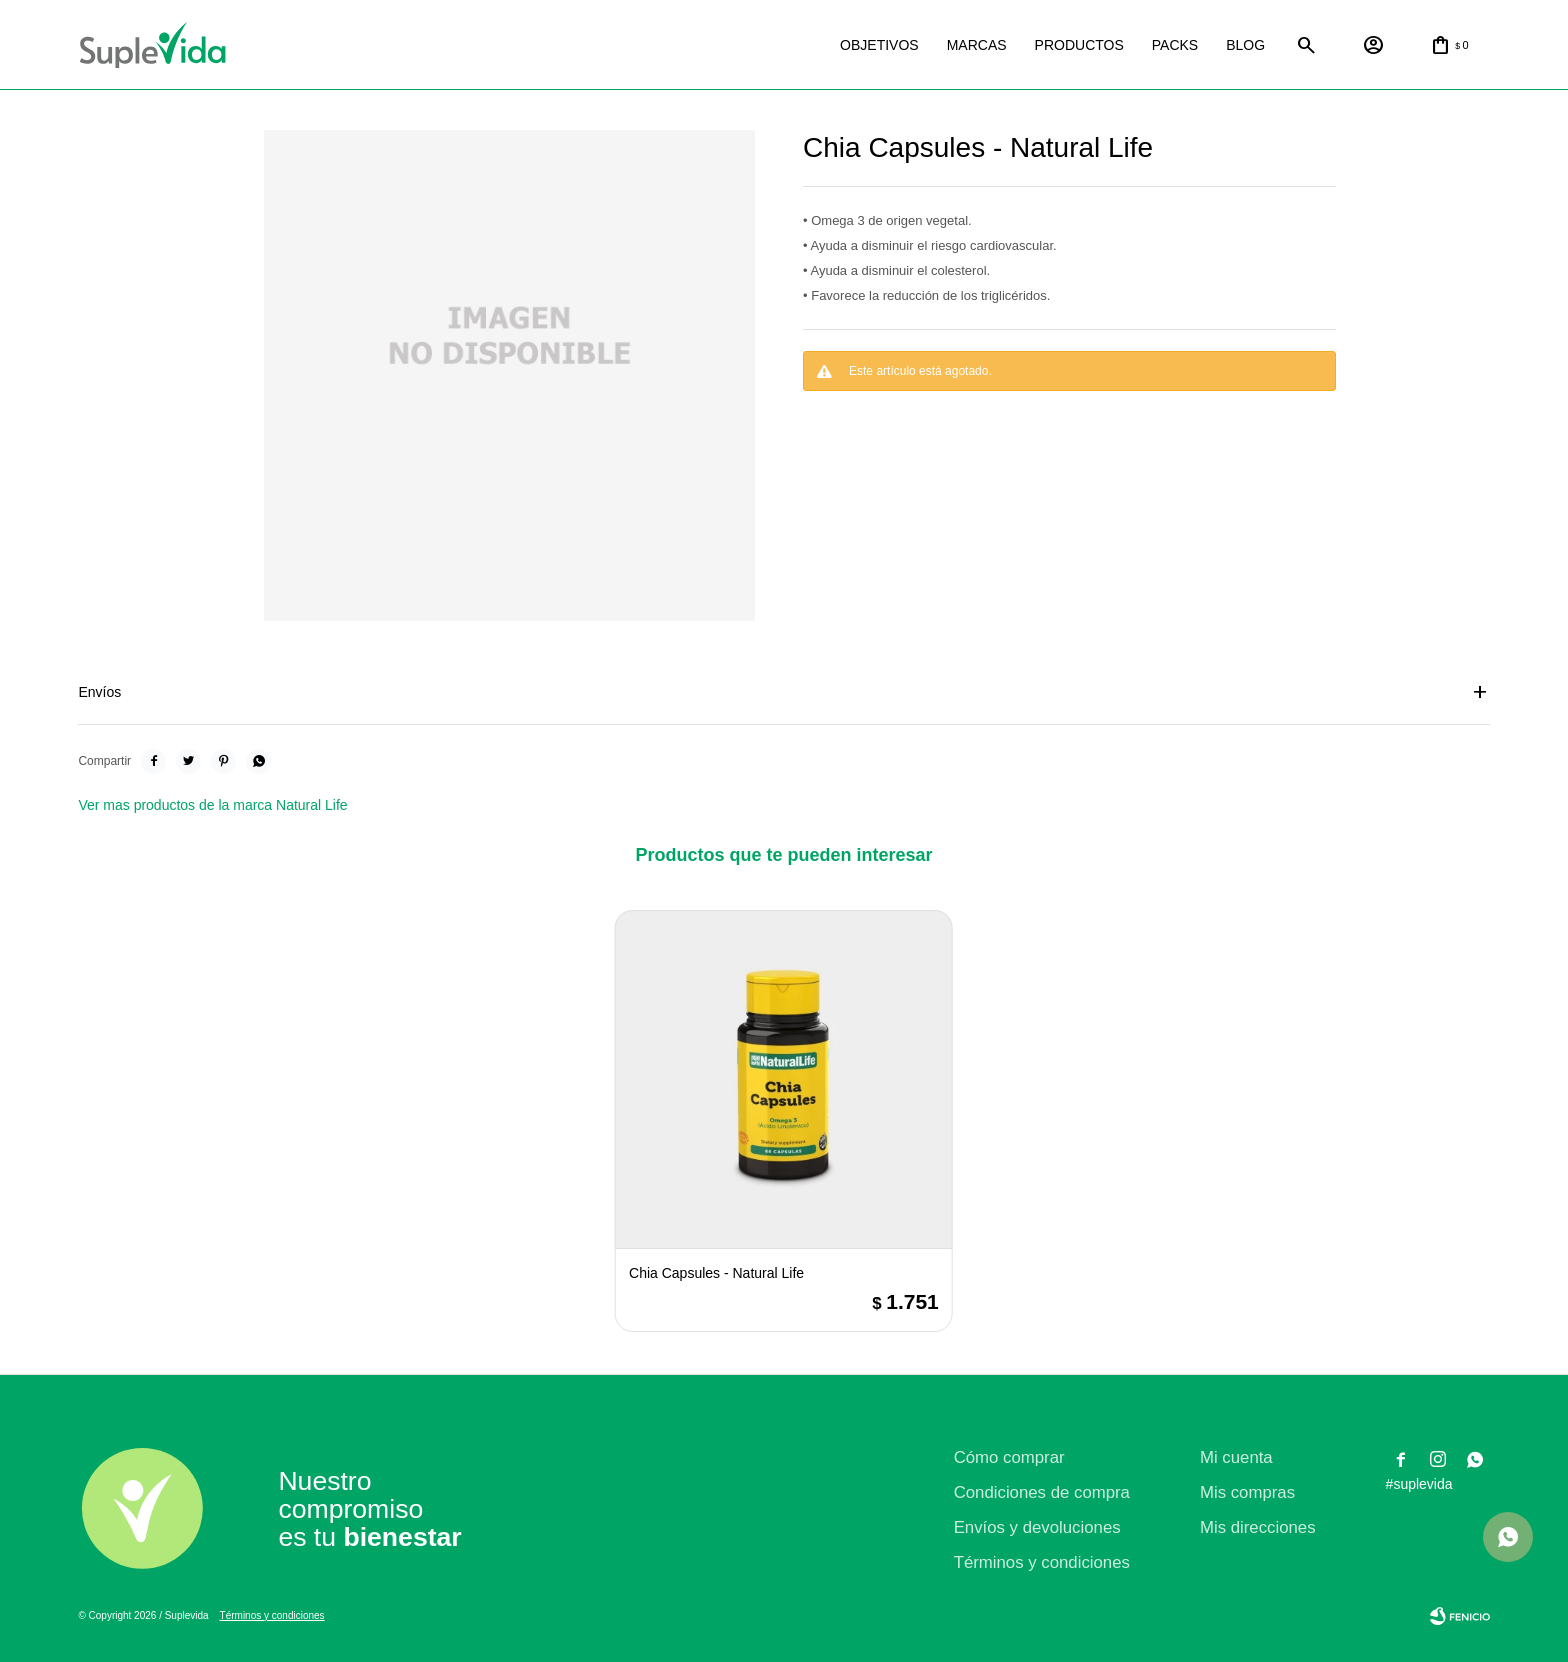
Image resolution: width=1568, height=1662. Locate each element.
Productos (1079, 45)
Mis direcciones (1258, 1527)
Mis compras (1247, 1492)
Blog (1245, 45)
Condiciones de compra (1042, 1492)
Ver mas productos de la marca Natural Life (212, 805)
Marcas (977, 45)
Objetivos (879, 45)
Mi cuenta (1236, 1457)
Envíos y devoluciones (1037, 1527)
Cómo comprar (1009, 1457)
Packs (1175, 45)
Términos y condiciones (1042, 1562)
